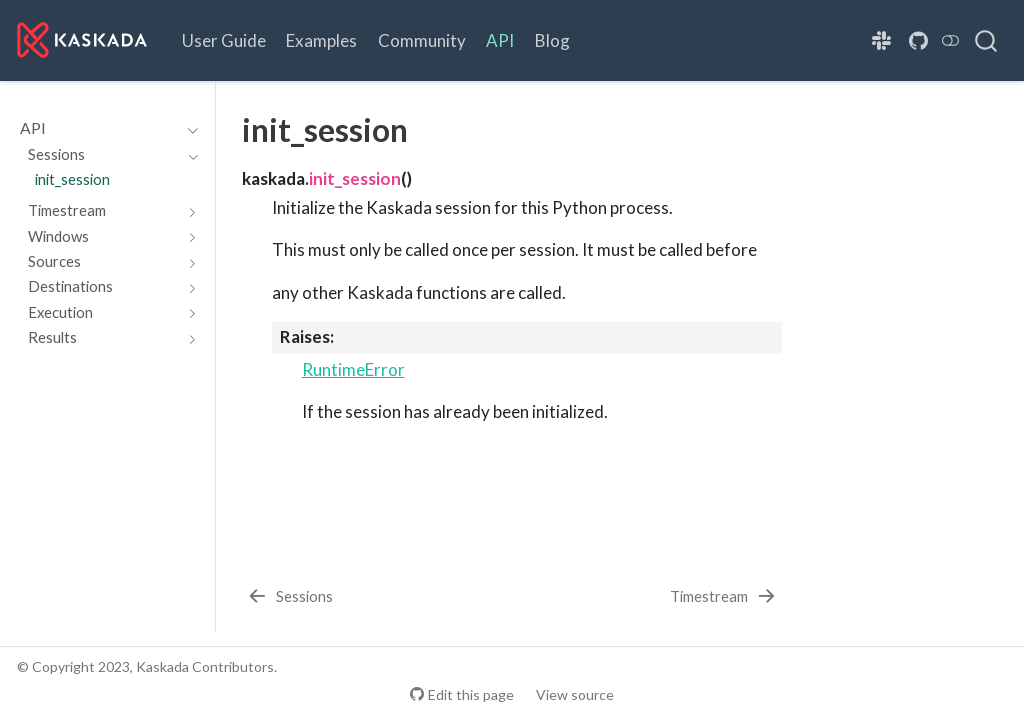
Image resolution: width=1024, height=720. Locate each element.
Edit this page (471, 694)
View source (575, 694)
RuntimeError (353, 369)
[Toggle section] (188, 128)
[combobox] (987, 40)
